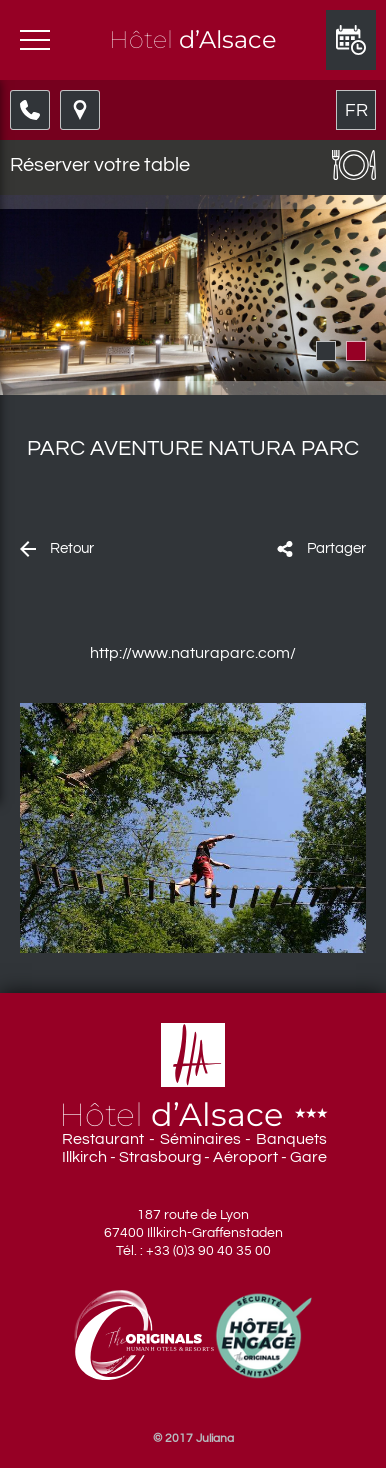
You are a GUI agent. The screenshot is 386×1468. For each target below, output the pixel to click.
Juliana (215, 1438)
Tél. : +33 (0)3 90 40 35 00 (193, 1251)
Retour (72, 548)
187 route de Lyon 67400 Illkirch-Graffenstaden (193, 1224)
